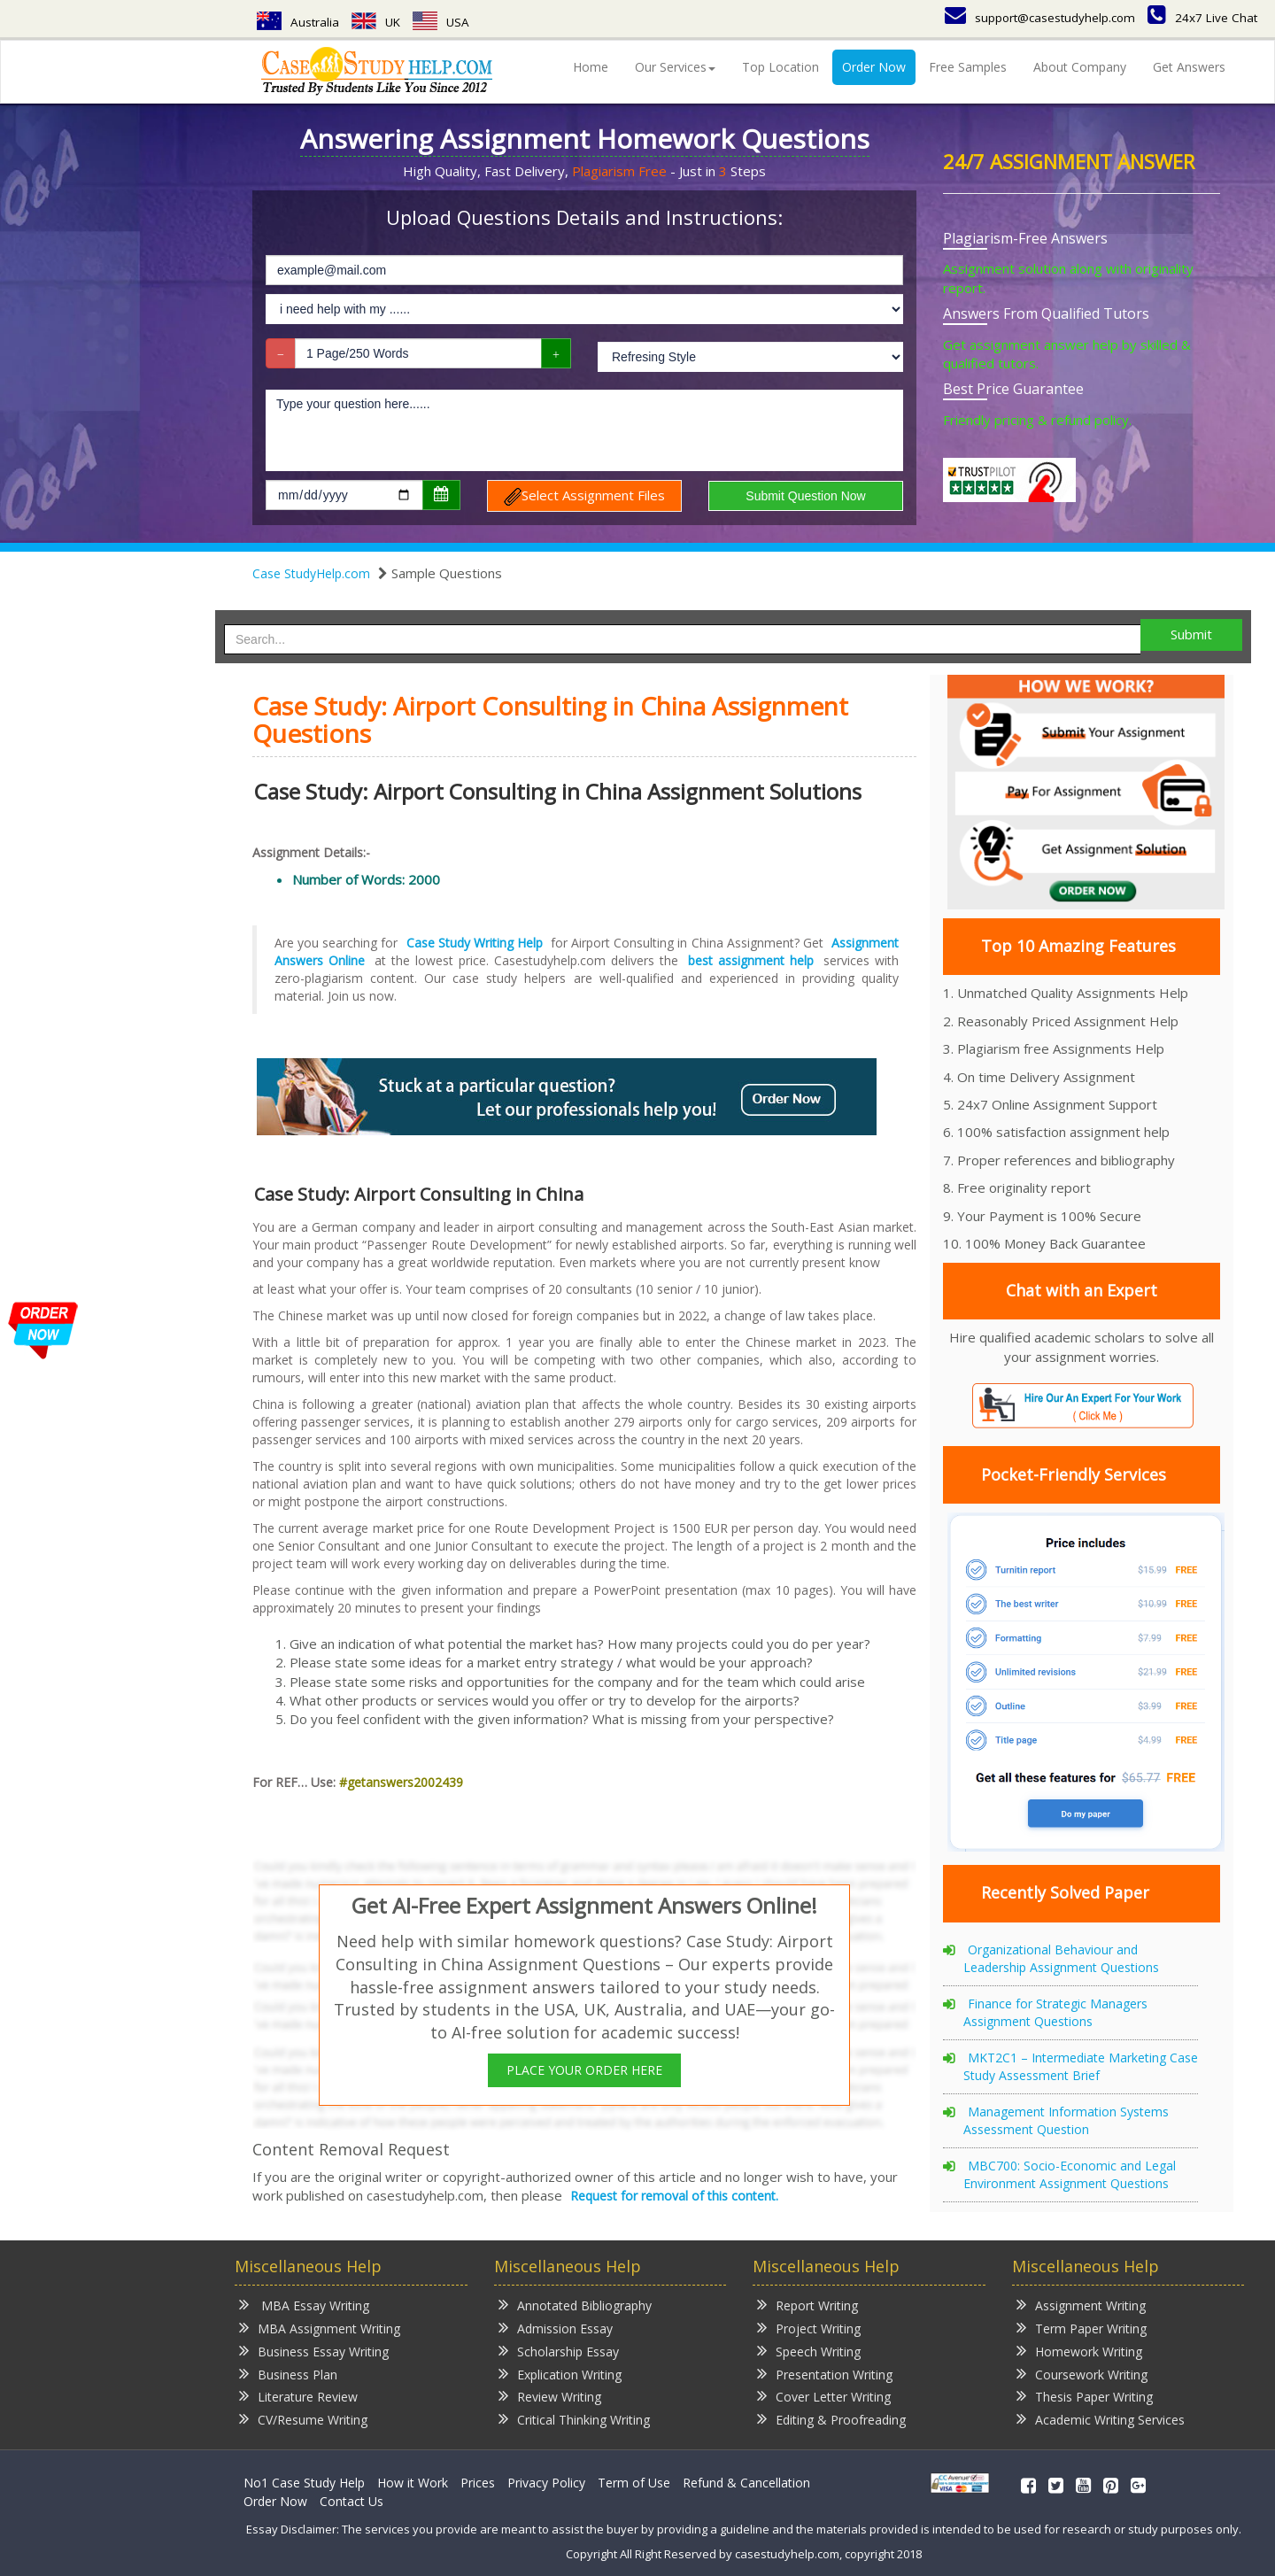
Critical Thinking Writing (574, 2419)
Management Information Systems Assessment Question (1066, 2120)
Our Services (675, 66)
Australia (298, 21)
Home (590, 66)
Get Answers (1189, 66)
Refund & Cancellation (746, 2482)
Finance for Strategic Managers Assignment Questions (1055, 2012)
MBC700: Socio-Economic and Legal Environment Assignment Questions (1069, 2174)
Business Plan (288, 2373)
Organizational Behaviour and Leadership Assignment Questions (1061, 1958)
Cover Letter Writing (824, 2395)
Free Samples (968, 66)
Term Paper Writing (1081, 2327)
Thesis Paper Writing (1084, 2395)
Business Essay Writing (314, 2350)
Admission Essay (555, 2327)
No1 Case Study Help (304, 2482)
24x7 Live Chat (1201, 17)
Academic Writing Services (1100, 2419)
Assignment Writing (1081, 2304)
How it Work (412, 2482)
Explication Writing (560, 2373)
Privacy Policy (546, 2482)
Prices (477, 2482)
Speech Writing (809, 2350)
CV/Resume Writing (303, 2419)
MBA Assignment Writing (319, 2327)
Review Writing (549, 2395)
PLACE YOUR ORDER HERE (584, 2070)
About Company (1079, 66)
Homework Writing (1079, 2350)
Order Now (874, 66)
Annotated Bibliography (575, 2304)
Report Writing (807, 2304)
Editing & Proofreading (831, 2419)
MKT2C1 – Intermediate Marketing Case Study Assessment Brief (1080, 2066)
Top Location (780, 66)
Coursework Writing (1082, 2373)
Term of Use (634, 2482)
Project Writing (809, 2327)
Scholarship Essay (558, 2350)
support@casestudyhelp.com (1035, 17)
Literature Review (298, 2395)
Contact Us (351, 2501)
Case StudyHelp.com (311, 573)
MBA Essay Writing (304, 2304)
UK (377, 21)
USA (444, 21)
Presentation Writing (824, 2373)
